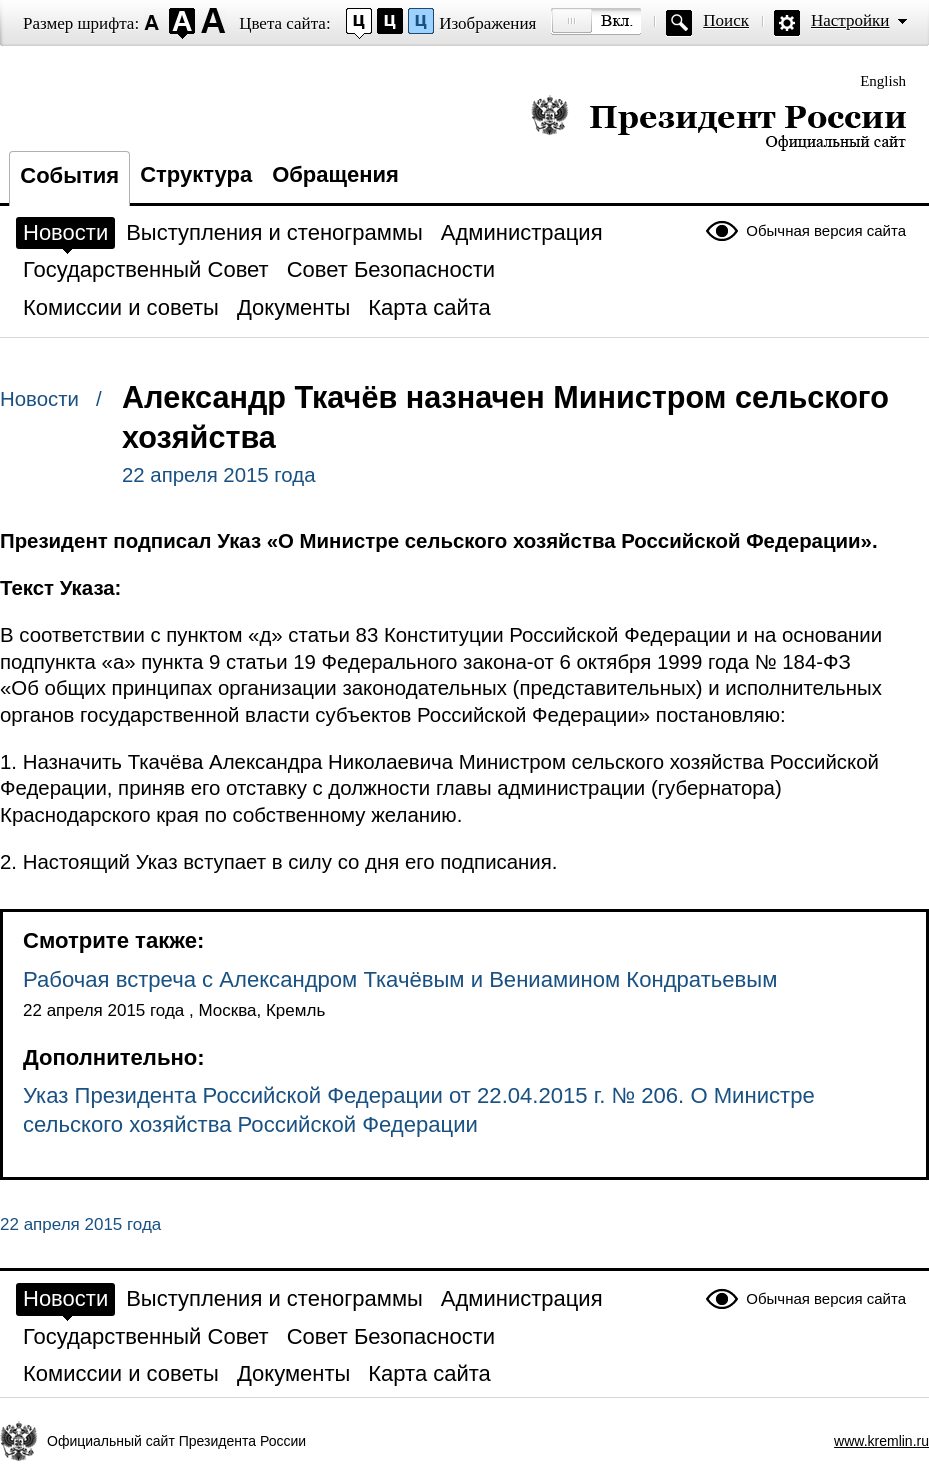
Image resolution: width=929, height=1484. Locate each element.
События (69, 175)
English (883, 81)
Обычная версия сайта (826, 230)
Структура (196, 174)
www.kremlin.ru (881, 1441)
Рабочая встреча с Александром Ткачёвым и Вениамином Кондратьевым (400, 979)
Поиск (726, 20)
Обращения (335, 174)
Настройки (850, 20)
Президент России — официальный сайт (718, 122)
